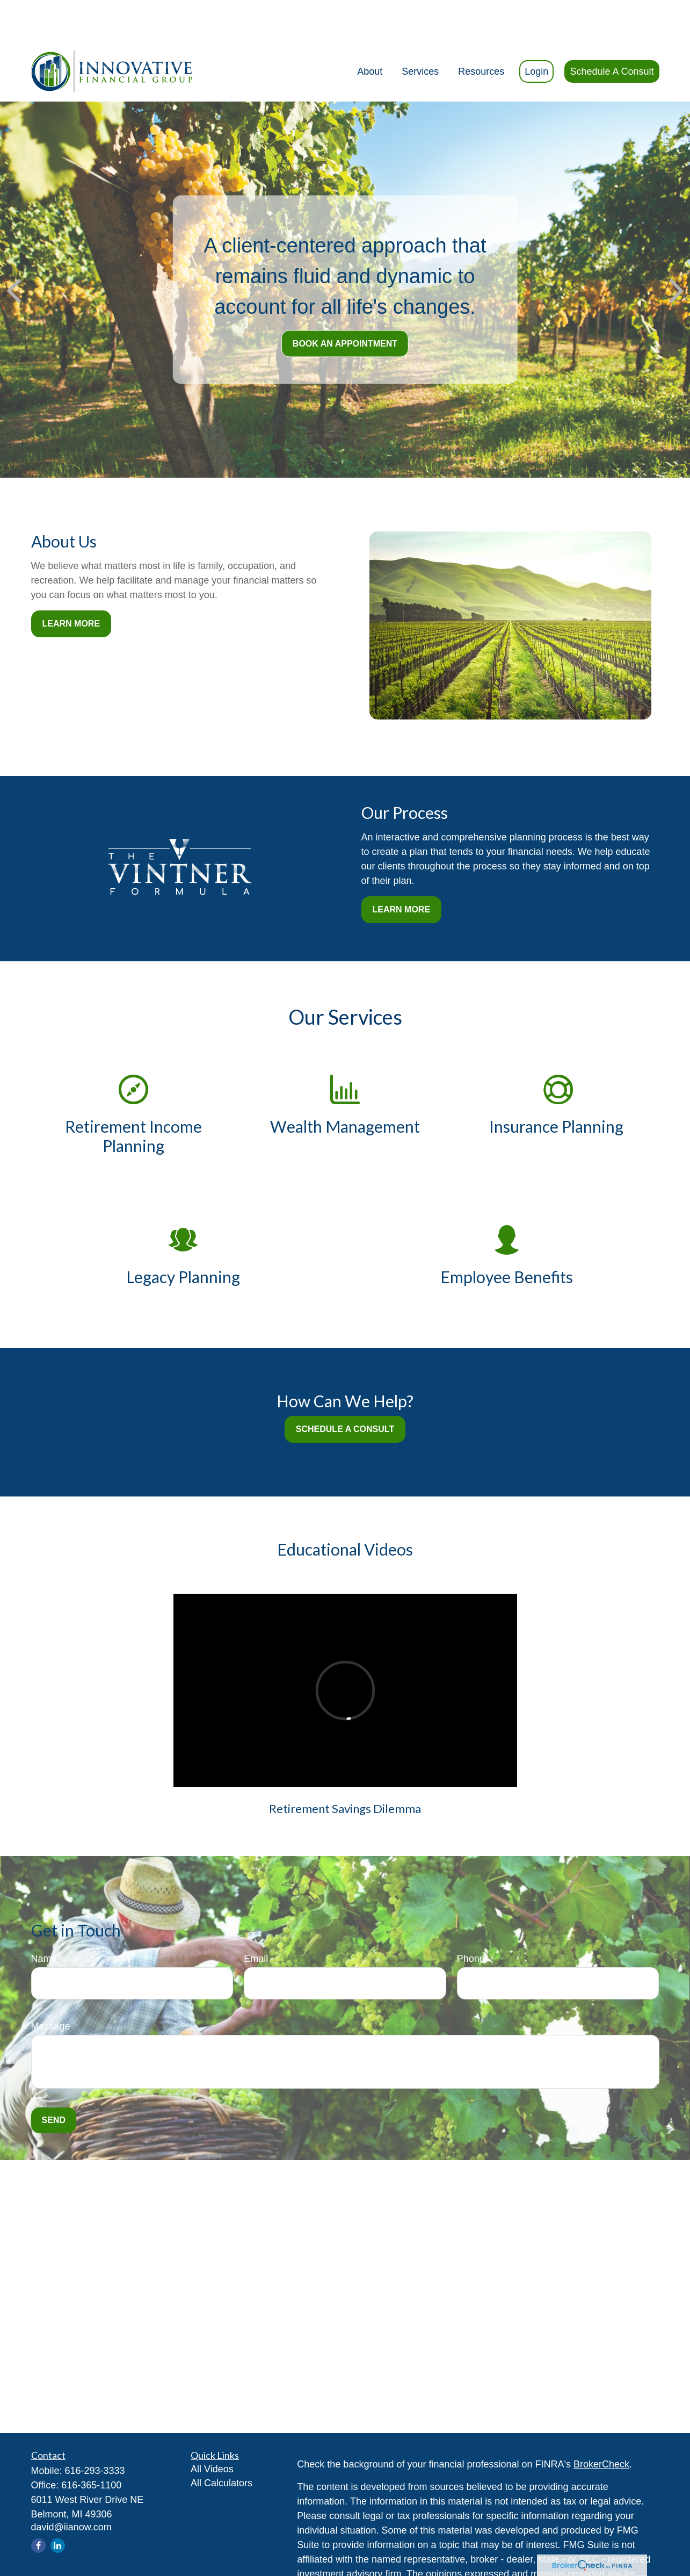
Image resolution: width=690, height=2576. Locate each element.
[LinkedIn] (57, 2515)
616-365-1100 (91, 2454)
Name (44, 1928)
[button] (370, 41)
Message (50, 1995)
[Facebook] (38, 2515)
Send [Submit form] (54, 2089)
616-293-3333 (95, 2440)
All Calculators (221, 2452)
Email (256, 1928)
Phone (471, 1928)
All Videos (212, 2438)
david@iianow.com (71, 2496)
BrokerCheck (601, 2433)
